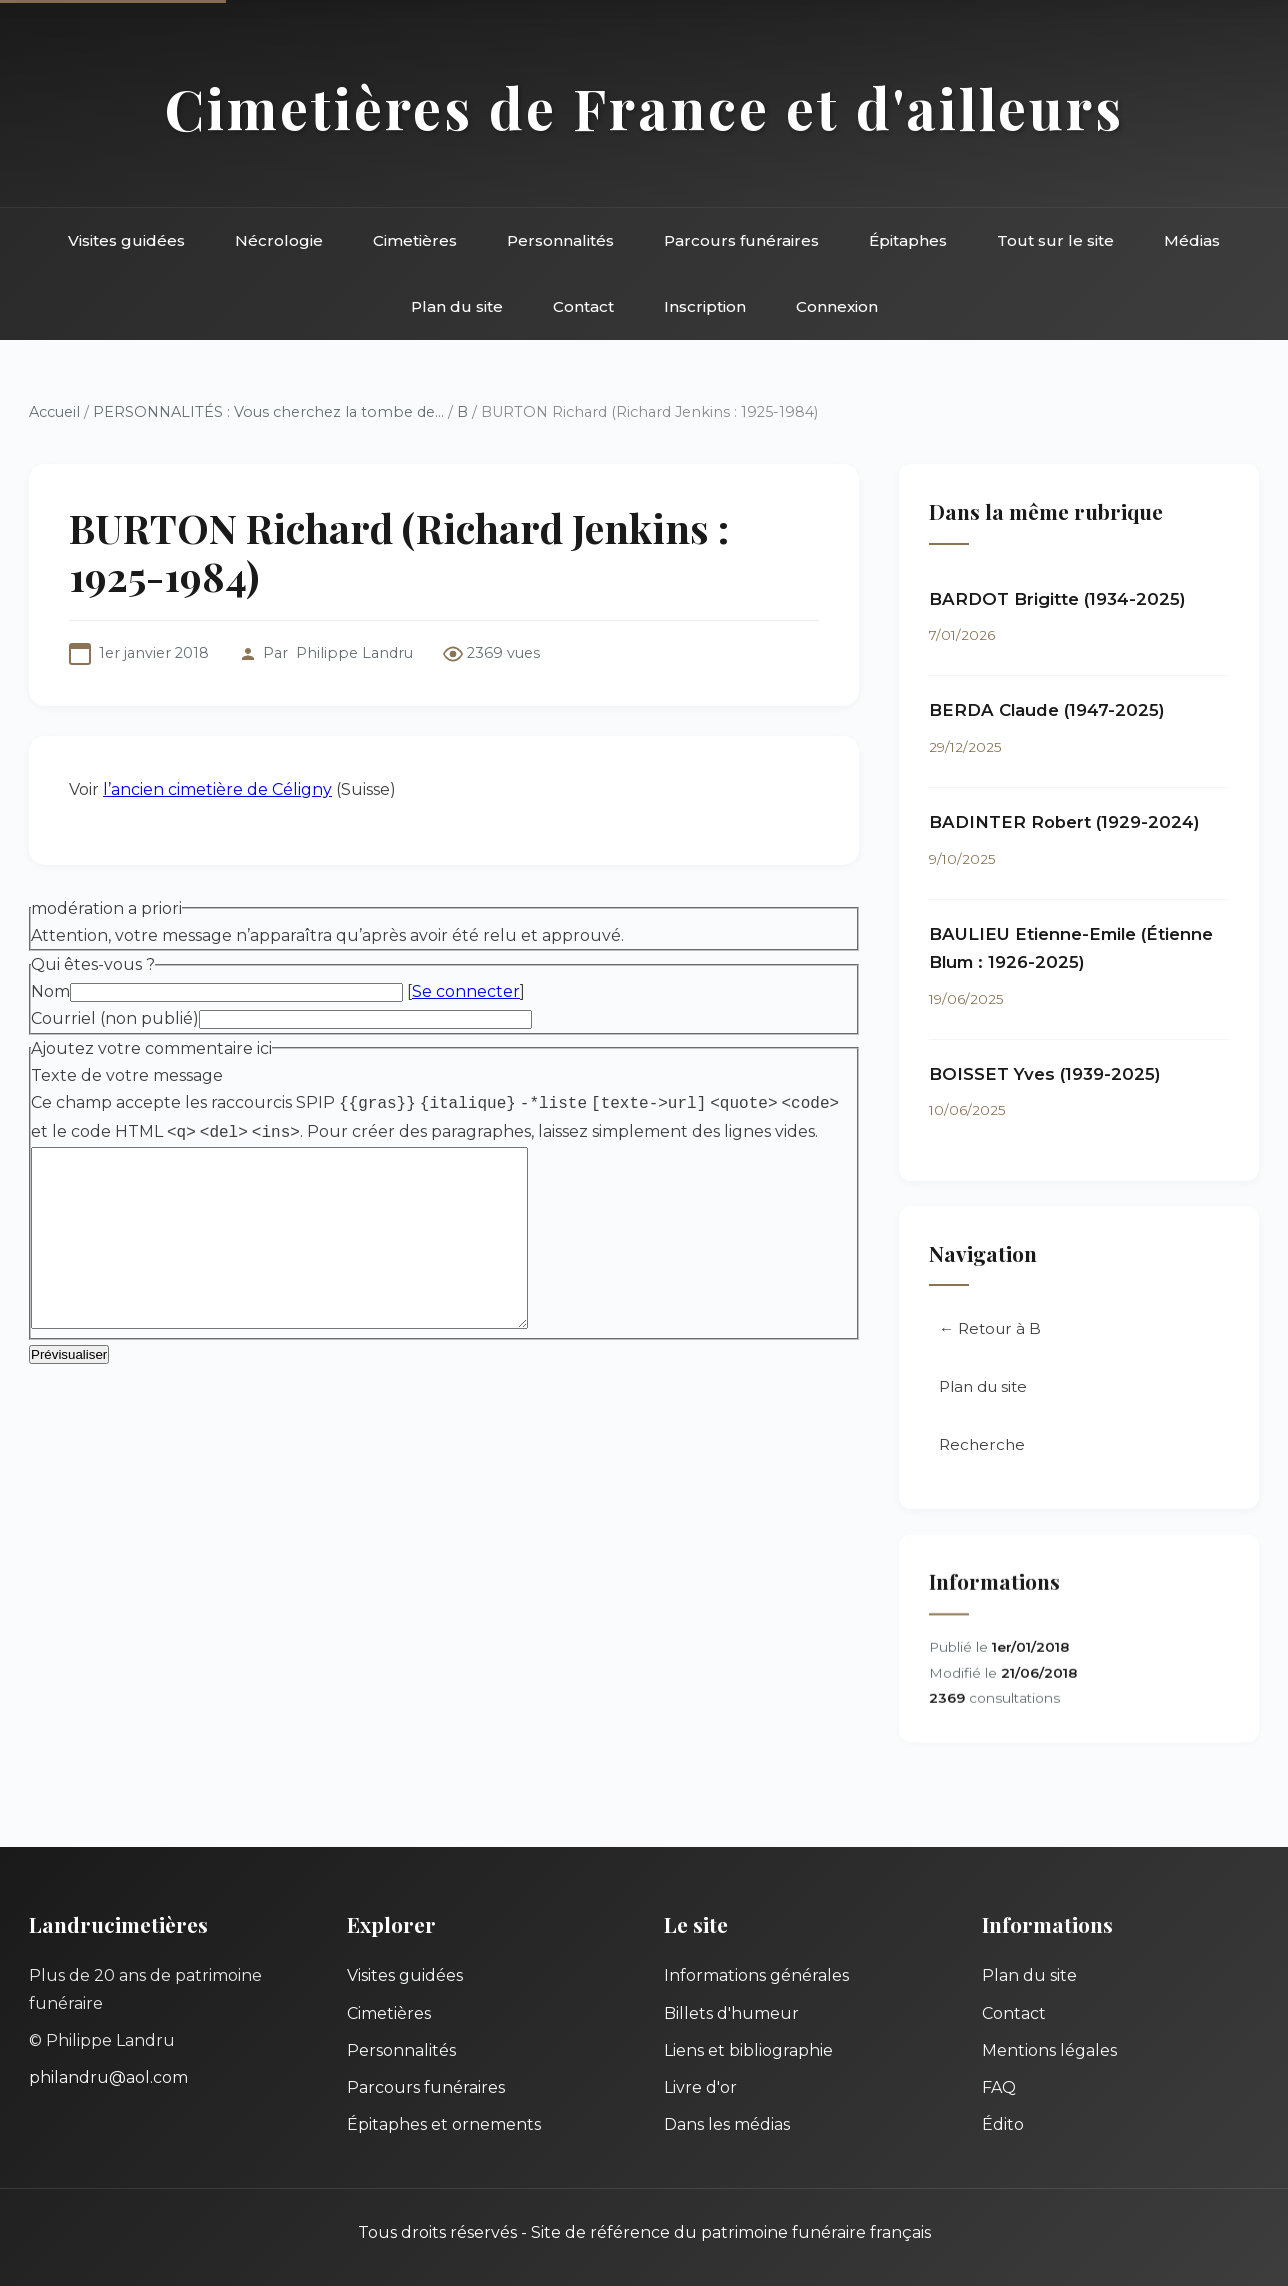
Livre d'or (700, 2087)
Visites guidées (126, 240)
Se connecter (466, 991)
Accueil (54, 412)
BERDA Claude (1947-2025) (1047, 710)
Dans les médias (727, 2124)
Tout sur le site (1055, 240)
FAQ (999, 2087)
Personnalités (560, 240)
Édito (1003, 2124)
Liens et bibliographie (748, 2050)
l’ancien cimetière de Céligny (217, 789)
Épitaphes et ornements (444, 2124)
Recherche (982, 1444)
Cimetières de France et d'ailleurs (644, 107)
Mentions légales (1049, 2050)
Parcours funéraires (741, 240)
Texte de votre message (127, 1075)
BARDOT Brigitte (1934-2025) (1057, 599)
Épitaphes (908, 240)
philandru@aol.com (108, 2077)
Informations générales (756, 1975)
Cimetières (415, 240)
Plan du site (457, 306)
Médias (1192, 240)
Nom (50, 991)
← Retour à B (990, 1328)
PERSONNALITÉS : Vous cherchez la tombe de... (268, 412)
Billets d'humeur (731, 2013)
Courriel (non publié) (115, 1018)
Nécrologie (279, 240)
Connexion (837, 306)
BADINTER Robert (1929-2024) (1064, 822)
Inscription (705, 306)
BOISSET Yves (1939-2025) (1045, 1074)
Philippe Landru (354, 653)
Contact (583, 306)
